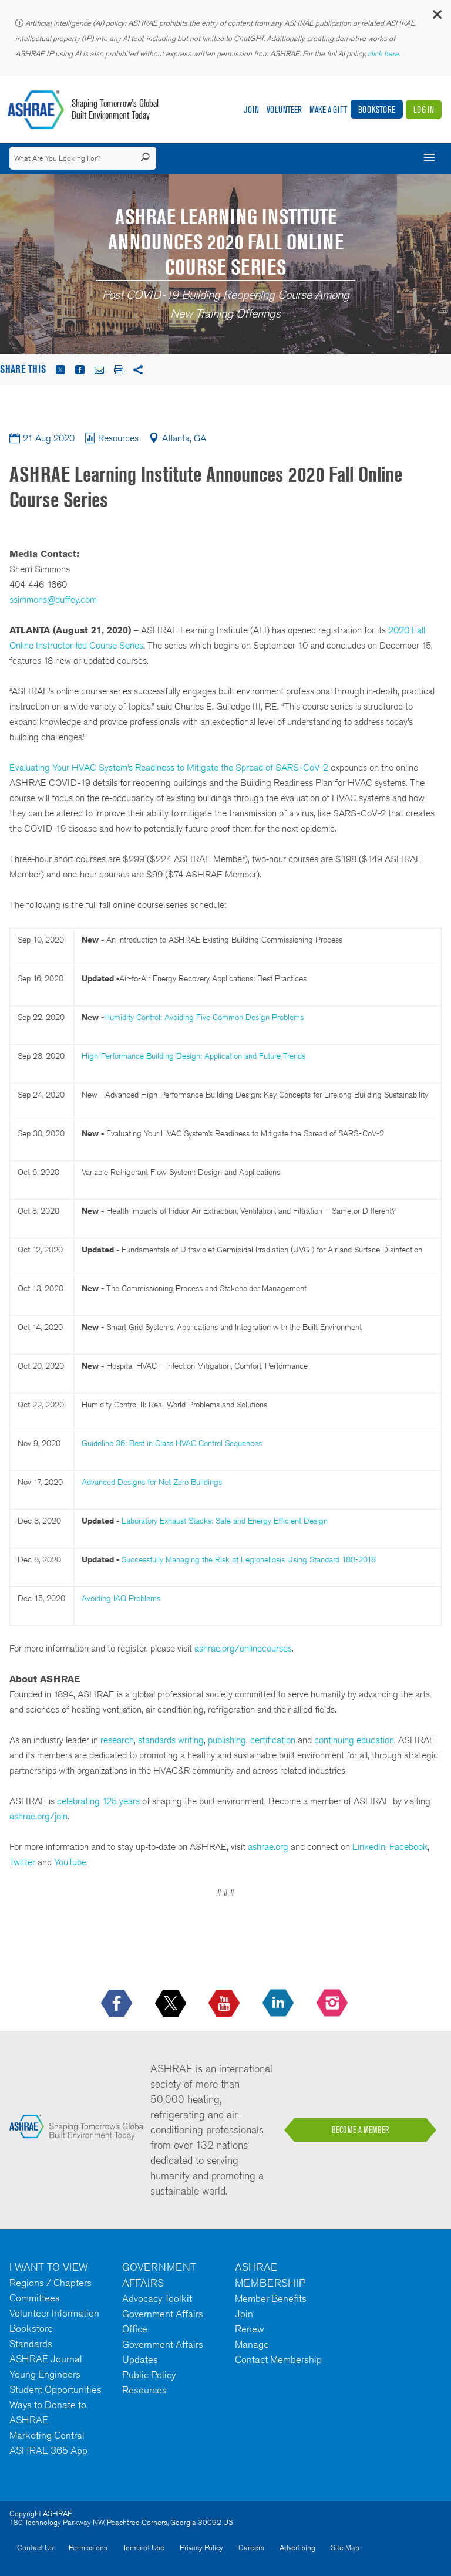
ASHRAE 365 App (48, 2450)
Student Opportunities (55, 2389)
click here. (385, 54)
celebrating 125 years (98, 1801)
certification (272, 1740)
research (117, 1740)
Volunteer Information (54, 2313)
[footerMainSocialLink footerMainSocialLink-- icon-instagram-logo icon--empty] (333, 2004)
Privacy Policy (201, 2548)
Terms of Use (143, 2548)
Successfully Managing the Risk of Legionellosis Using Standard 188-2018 (251, 1559)
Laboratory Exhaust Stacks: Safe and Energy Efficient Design (225, 1520)
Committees (34, 2298)
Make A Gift (328, 109)
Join (251, 109)
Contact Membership (278, 2359)
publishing (227, 1740)
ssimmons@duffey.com (53, 599)
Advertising (297, 2548)
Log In (423, 109)
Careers (251, 2548)
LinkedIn (368, 1846)
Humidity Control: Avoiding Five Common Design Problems (204, 1017)
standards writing (170, 1740)
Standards (30, 2343)
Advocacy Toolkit (157, 2298)
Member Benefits (271, 2298)
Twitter (22, 1862)
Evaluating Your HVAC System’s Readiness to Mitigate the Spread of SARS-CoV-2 (168, 767)
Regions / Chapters (50, 2282)
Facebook (408, 1846)
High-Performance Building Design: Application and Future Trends (193, 1056)
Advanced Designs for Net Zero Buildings (154, 1482)
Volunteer (284, 109)
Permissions (88, 2548)
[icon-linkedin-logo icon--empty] (279, 2004)
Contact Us (35, 2548)
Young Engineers (44, 2374)
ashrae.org (268, 1846)
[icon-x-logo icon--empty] (172, 2004)
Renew (249, 2329)
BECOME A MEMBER (360, 2130)
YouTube (70, 1862)
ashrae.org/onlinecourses (243, 1648)
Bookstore (376, 109)
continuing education (354, 1740)
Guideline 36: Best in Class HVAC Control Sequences (173, 1443)
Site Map (345, 2548)
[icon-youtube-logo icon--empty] (225, 2004)
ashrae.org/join (38, 1816)
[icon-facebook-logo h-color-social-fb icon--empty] (118, 2004)
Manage (252, 2344)
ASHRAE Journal (45, 2359)
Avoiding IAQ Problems (121, 1598)
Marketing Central (47, 2435)
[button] (436, 17)
